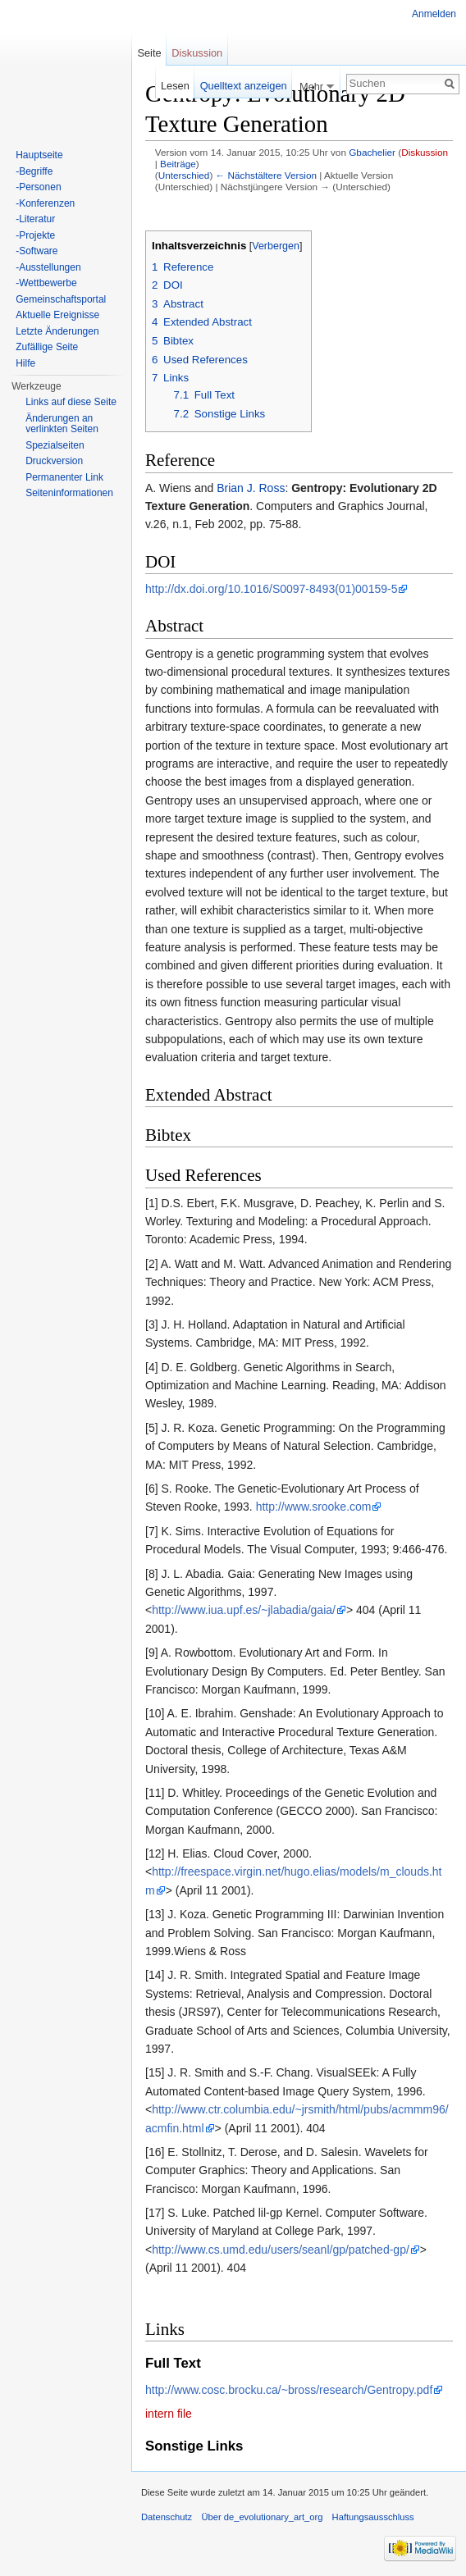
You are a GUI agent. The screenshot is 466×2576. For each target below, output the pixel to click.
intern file (168, 2413)
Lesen (175, 86)
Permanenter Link (64, 477)
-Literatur (35, 219)
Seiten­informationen (69, 493)
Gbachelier (372, 152)
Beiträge (178, 163)
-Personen (38, 187)
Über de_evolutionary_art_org (261, 2517)
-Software (36, 251)
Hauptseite (39, 155)
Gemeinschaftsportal (61, 299)
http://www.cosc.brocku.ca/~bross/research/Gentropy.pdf (288, 2389)
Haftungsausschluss (373, 2517)
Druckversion (54, 461)
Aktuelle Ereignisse (57, 315)
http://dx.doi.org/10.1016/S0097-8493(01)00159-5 (271, 588)
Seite (149, 53)
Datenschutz (166, 2517)
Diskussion (424, 152)
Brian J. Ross (251, 488)
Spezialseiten (54, 445)
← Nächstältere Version (266, 175)
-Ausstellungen (48, 267)
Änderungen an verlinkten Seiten (61, 424)
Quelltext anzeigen (243, 86)
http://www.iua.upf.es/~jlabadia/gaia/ (244, 1609)
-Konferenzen (45, 203)
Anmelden (434, 14)
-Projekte (35, 235)
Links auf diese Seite (70, 402)
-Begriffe (34, 171)
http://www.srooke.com (314, 1506)
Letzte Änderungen (57, 331)
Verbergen (275, 246)
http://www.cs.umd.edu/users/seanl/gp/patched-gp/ (280, 2249)
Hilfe (25, 363)
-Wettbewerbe (46, 283)
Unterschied (184, 175)
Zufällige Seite (47, 347)
